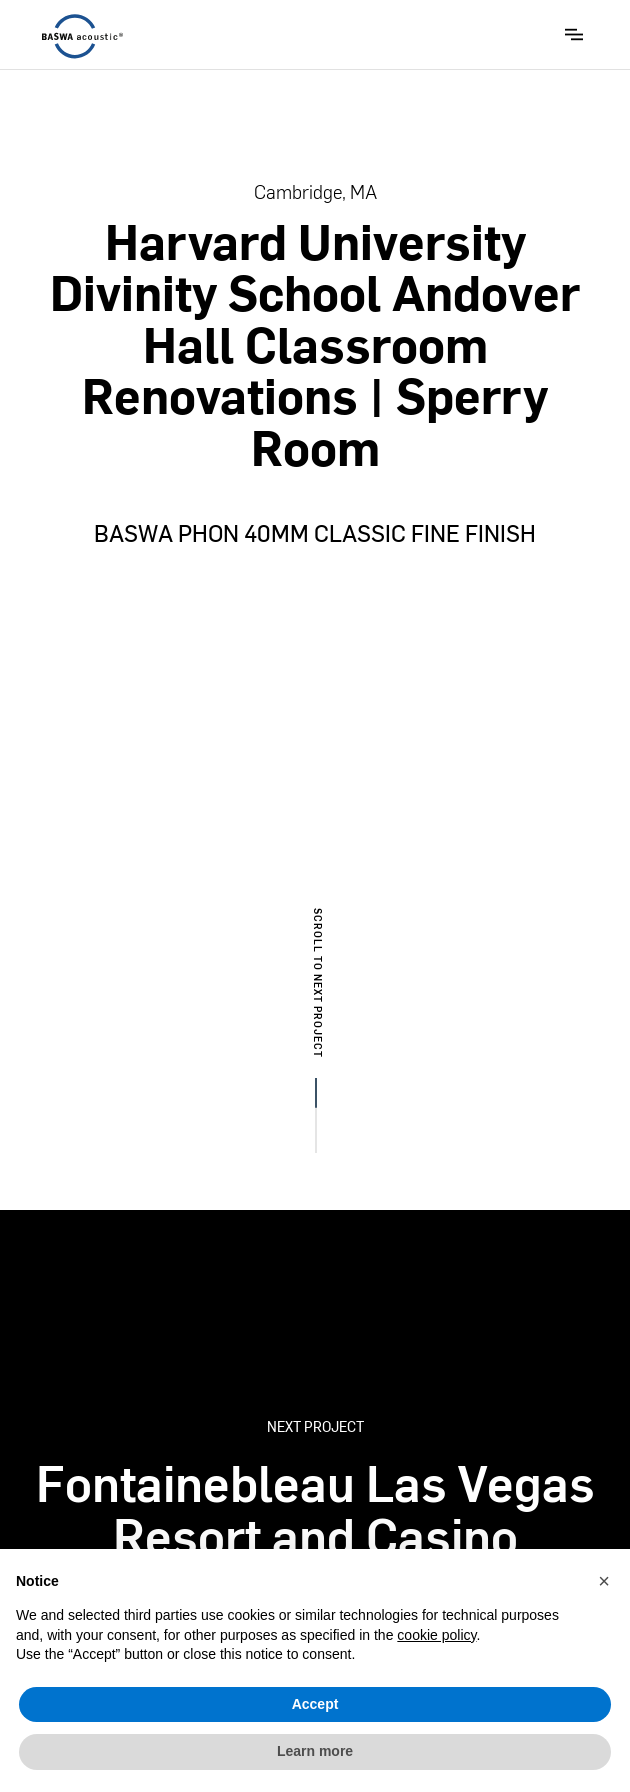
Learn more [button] (315, 1751)
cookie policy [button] (436, 1635)
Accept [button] (315, 1704)
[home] (78, 36)
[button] (574, 34)
